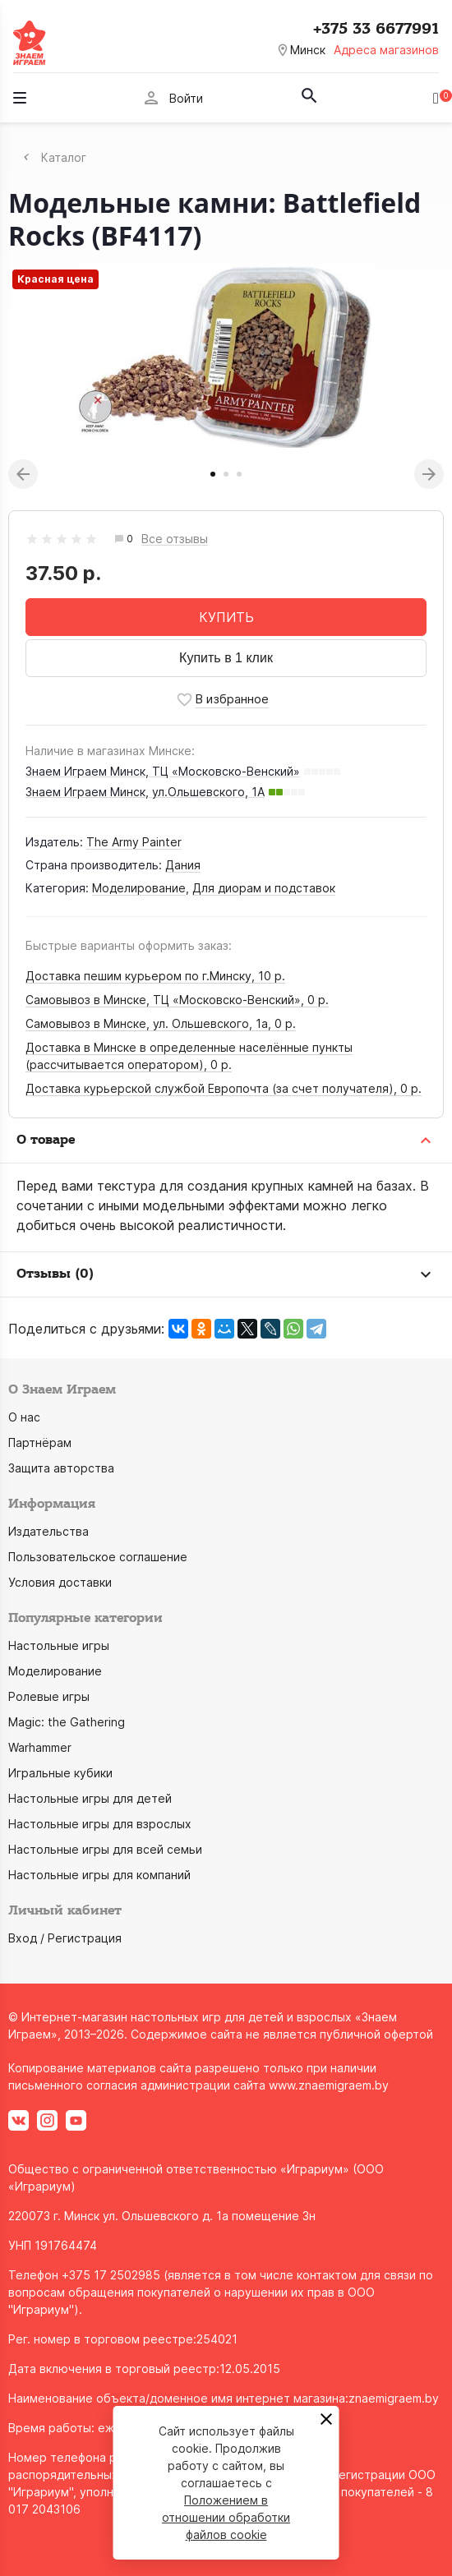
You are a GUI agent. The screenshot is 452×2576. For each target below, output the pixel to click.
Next (429, 474)
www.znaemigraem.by (329, 2085)
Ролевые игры (49, 1696)
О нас (24, 1417)
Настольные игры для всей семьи (105, 1849)
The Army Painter (134, 842)
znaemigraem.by (393, 2398)
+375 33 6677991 (376, 28)
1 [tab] (212, 474)
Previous (23, 474)
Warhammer (39, 1747)
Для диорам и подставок (263, 888)
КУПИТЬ (226, 617)
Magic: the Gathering (66, 1722)
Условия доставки (60, 1582)
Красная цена (55, 279)
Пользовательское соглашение (97, 1557)
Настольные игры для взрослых (99, 1824)
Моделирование (139, 888)
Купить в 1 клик (226, 658)
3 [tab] (239, 474)
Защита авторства (61, 1468)
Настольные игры (58, 1645)
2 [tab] (226, 474)
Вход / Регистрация (65, 1938)
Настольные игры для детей (90, 1798)
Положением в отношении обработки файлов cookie (226, 2517)
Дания (183, 865)
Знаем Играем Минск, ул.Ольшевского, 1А (145, 792)
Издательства (48, 1531)
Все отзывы (174, 539)
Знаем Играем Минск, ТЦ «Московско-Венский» (162, 771)
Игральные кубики (60, 1773)
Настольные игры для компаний (99, 1875)
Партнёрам (39, 1442)
